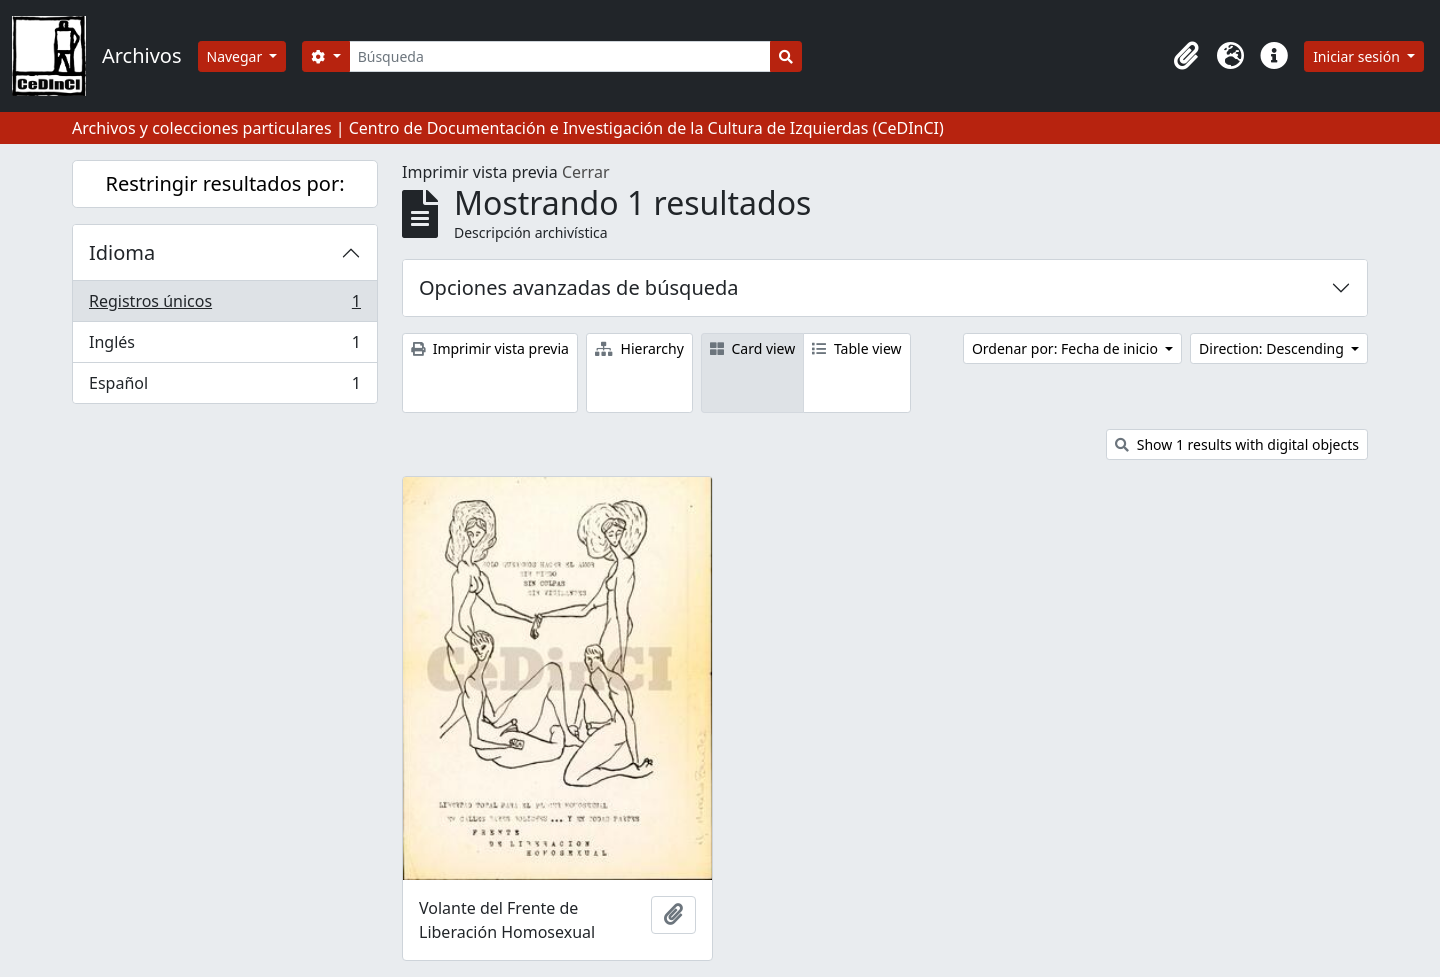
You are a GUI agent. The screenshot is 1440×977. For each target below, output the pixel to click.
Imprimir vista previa (490, 348)
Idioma (122, 252)
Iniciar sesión (1358, 56)
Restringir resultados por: (224, 183)
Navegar (236, 56)
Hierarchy (639, 348)
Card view (752, 348)
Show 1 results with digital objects (1237, 444)
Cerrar (586, 172)
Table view (856, 348)
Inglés (224, 346)
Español (224, 387)
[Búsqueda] (560, 56)
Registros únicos (224, 305)
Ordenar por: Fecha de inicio (1067, 348)
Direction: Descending (1273, 348)
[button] (1186, 56)
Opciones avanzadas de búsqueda (579, 287)
